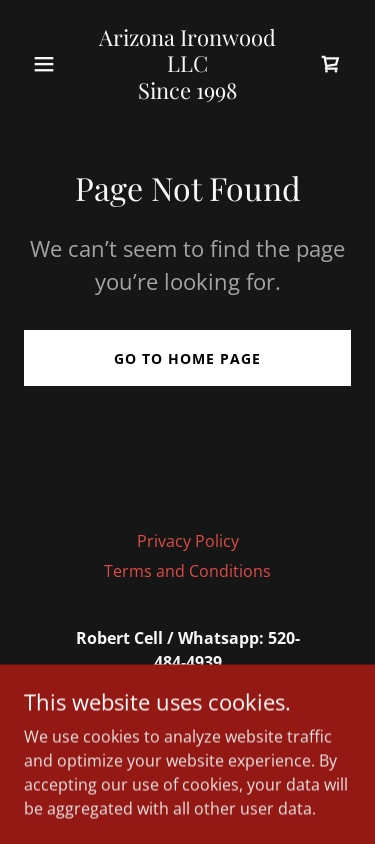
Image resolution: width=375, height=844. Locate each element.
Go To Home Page (187, 358)
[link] (187, 93)
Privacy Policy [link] (188, 541)
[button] (48, 64)
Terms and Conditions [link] (187, 571)
